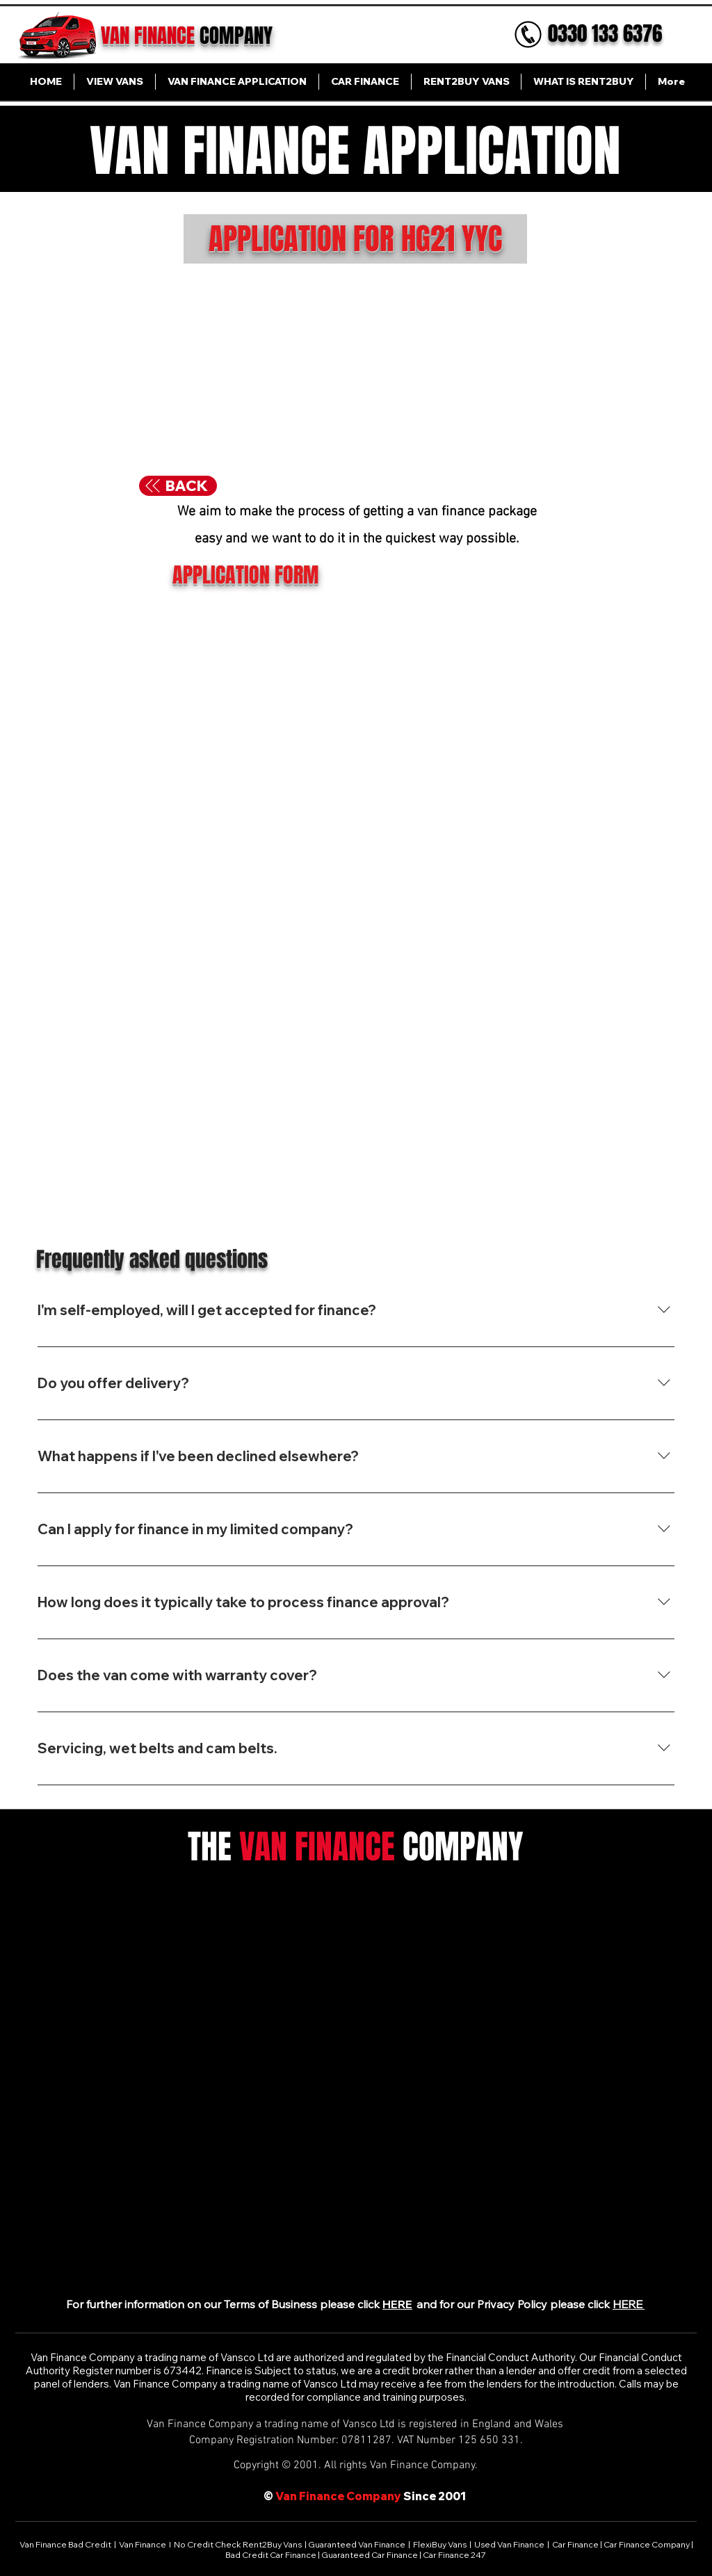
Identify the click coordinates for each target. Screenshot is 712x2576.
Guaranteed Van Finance (356, 2544)
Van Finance (143, 2544)
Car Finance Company (647, 2544)
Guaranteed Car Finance (369, 2555)
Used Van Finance (509, 2544)
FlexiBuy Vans (440, 2544)
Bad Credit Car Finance (271, 2555)
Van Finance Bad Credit (66, 2544)
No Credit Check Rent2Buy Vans (238, 2544)
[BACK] (178, 486)
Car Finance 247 (455, 2555)
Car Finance (575, 2544)
